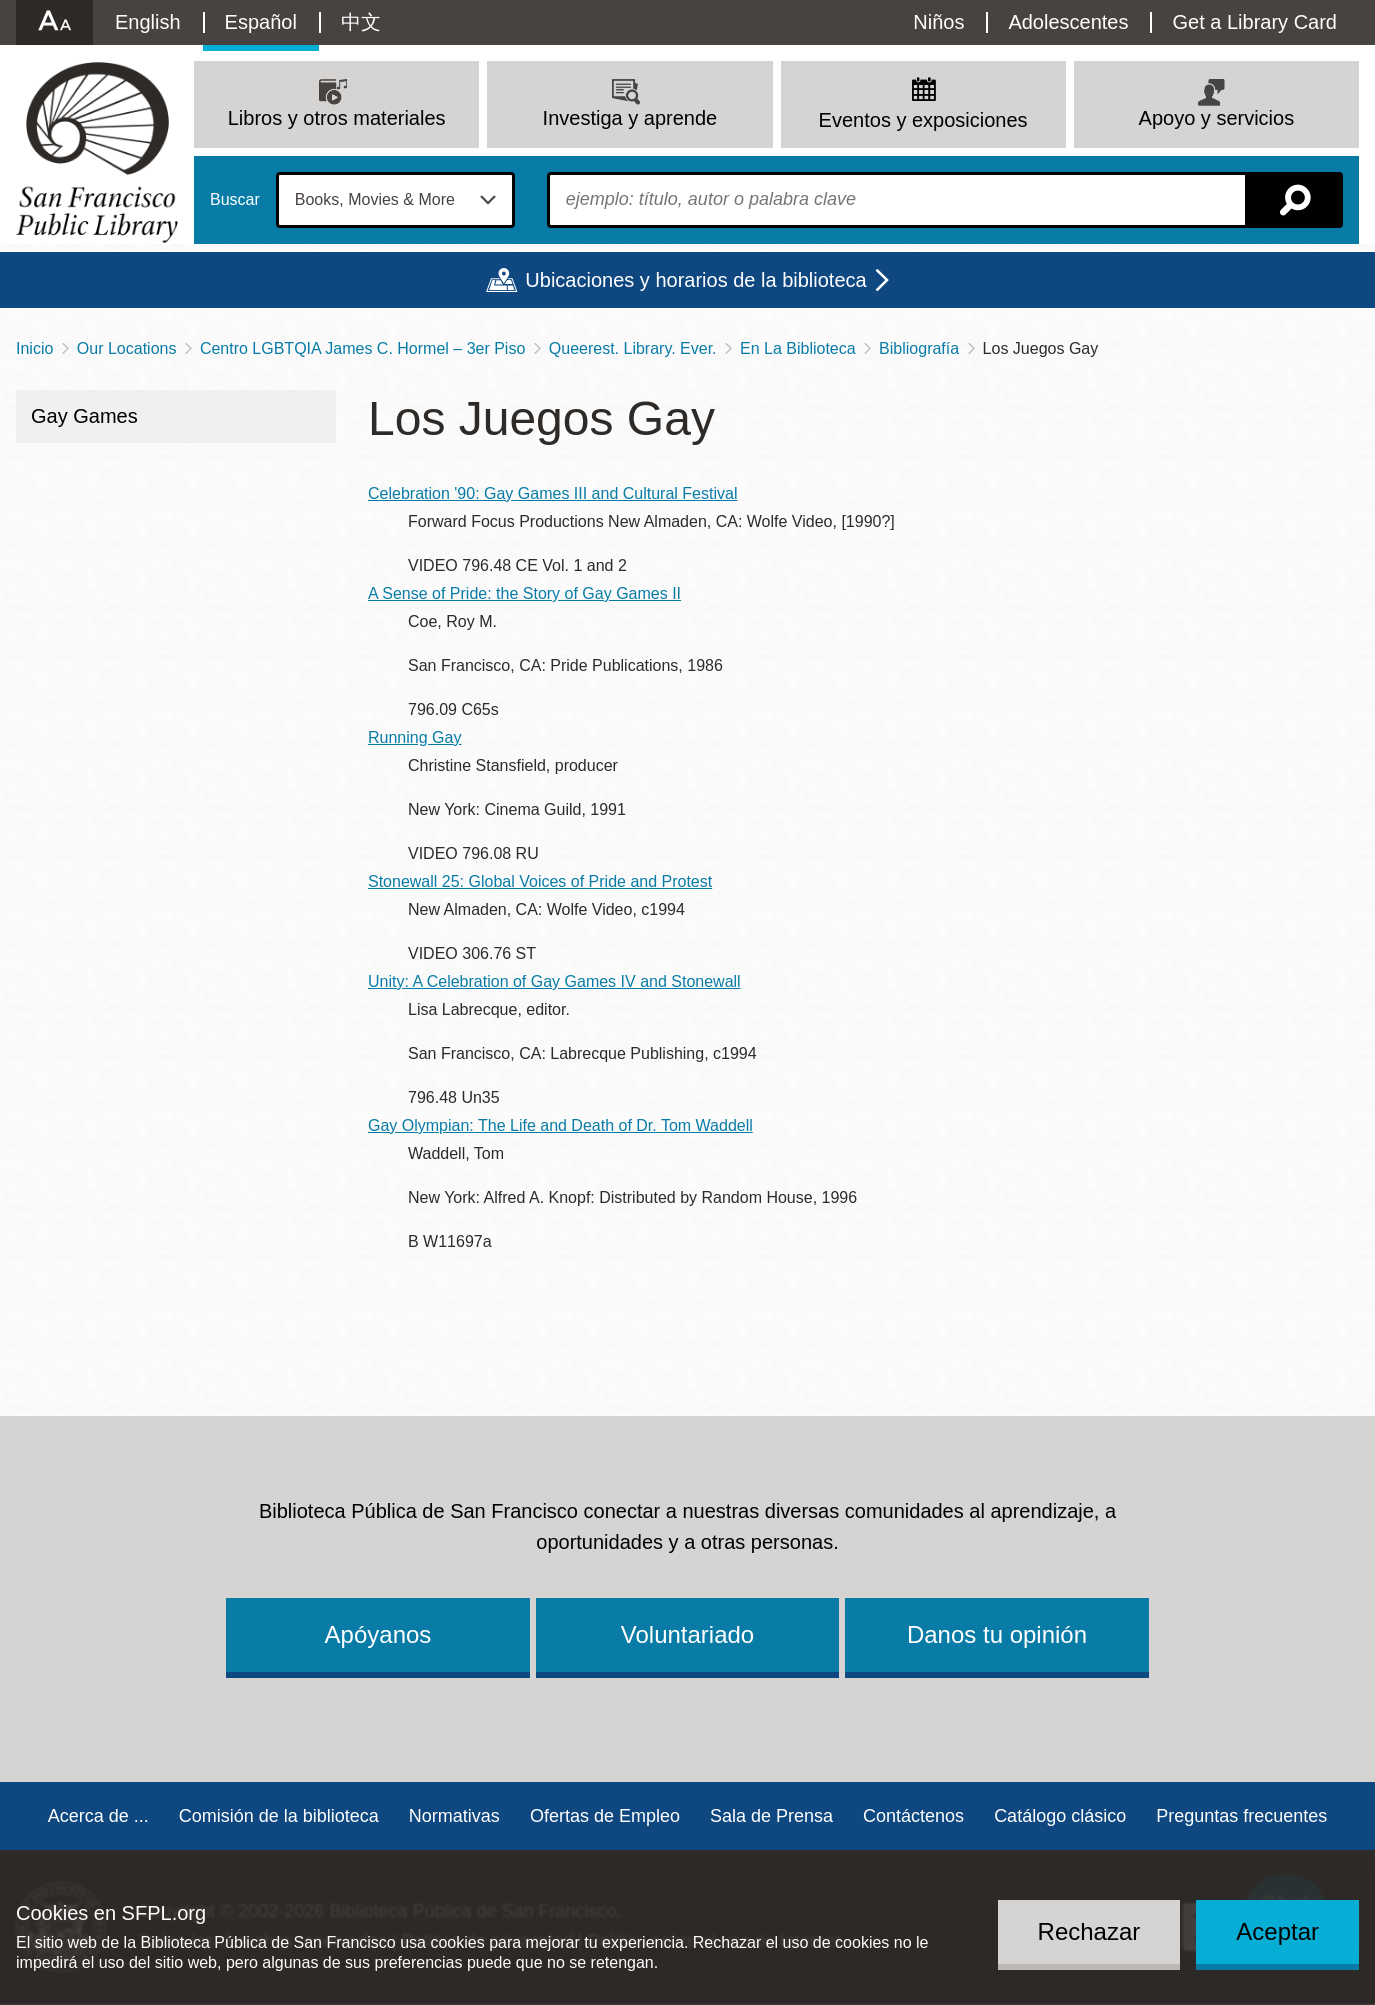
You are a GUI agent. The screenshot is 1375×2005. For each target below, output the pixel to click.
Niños (938, 22)
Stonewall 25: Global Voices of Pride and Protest (540, 881)
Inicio (34, 348)
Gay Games (84, 416)
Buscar (235, 200)
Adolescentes (1068, 22)
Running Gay (414, 737)
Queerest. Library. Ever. (633, 348)
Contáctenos (913, 1816)
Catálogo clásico (1060, 1816)
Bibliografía (919, 348)
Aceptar (1277, 1931)
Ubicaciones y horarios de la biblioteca (695, 280)
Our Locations (127, 348)
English (148, 22)
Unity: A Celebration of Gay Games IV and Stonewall (554, 981)
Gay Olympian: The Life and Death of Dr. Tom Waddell (560, 1125)
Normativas (454, 1816)
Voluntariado (687, 1634)
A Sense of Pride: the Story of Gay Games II (524, 593)
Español (261, 22)
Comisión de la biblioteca (279, 1816)
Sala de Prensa (771, 1816)
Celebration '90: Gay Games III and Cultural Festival (552, 493)
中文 (361, 22)
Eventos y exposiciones (923, 120)
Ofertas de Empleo (605, 1816)
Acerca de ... (98, 1816)
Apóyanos (378, 1634)
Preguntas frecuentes (1241, 1816)
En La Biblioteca (798, 348)
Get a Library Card (1254, 22)
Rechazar (1089, 1931)
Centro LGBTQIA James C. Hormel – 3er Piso (362, 348)
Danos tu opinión (997, 1634)
